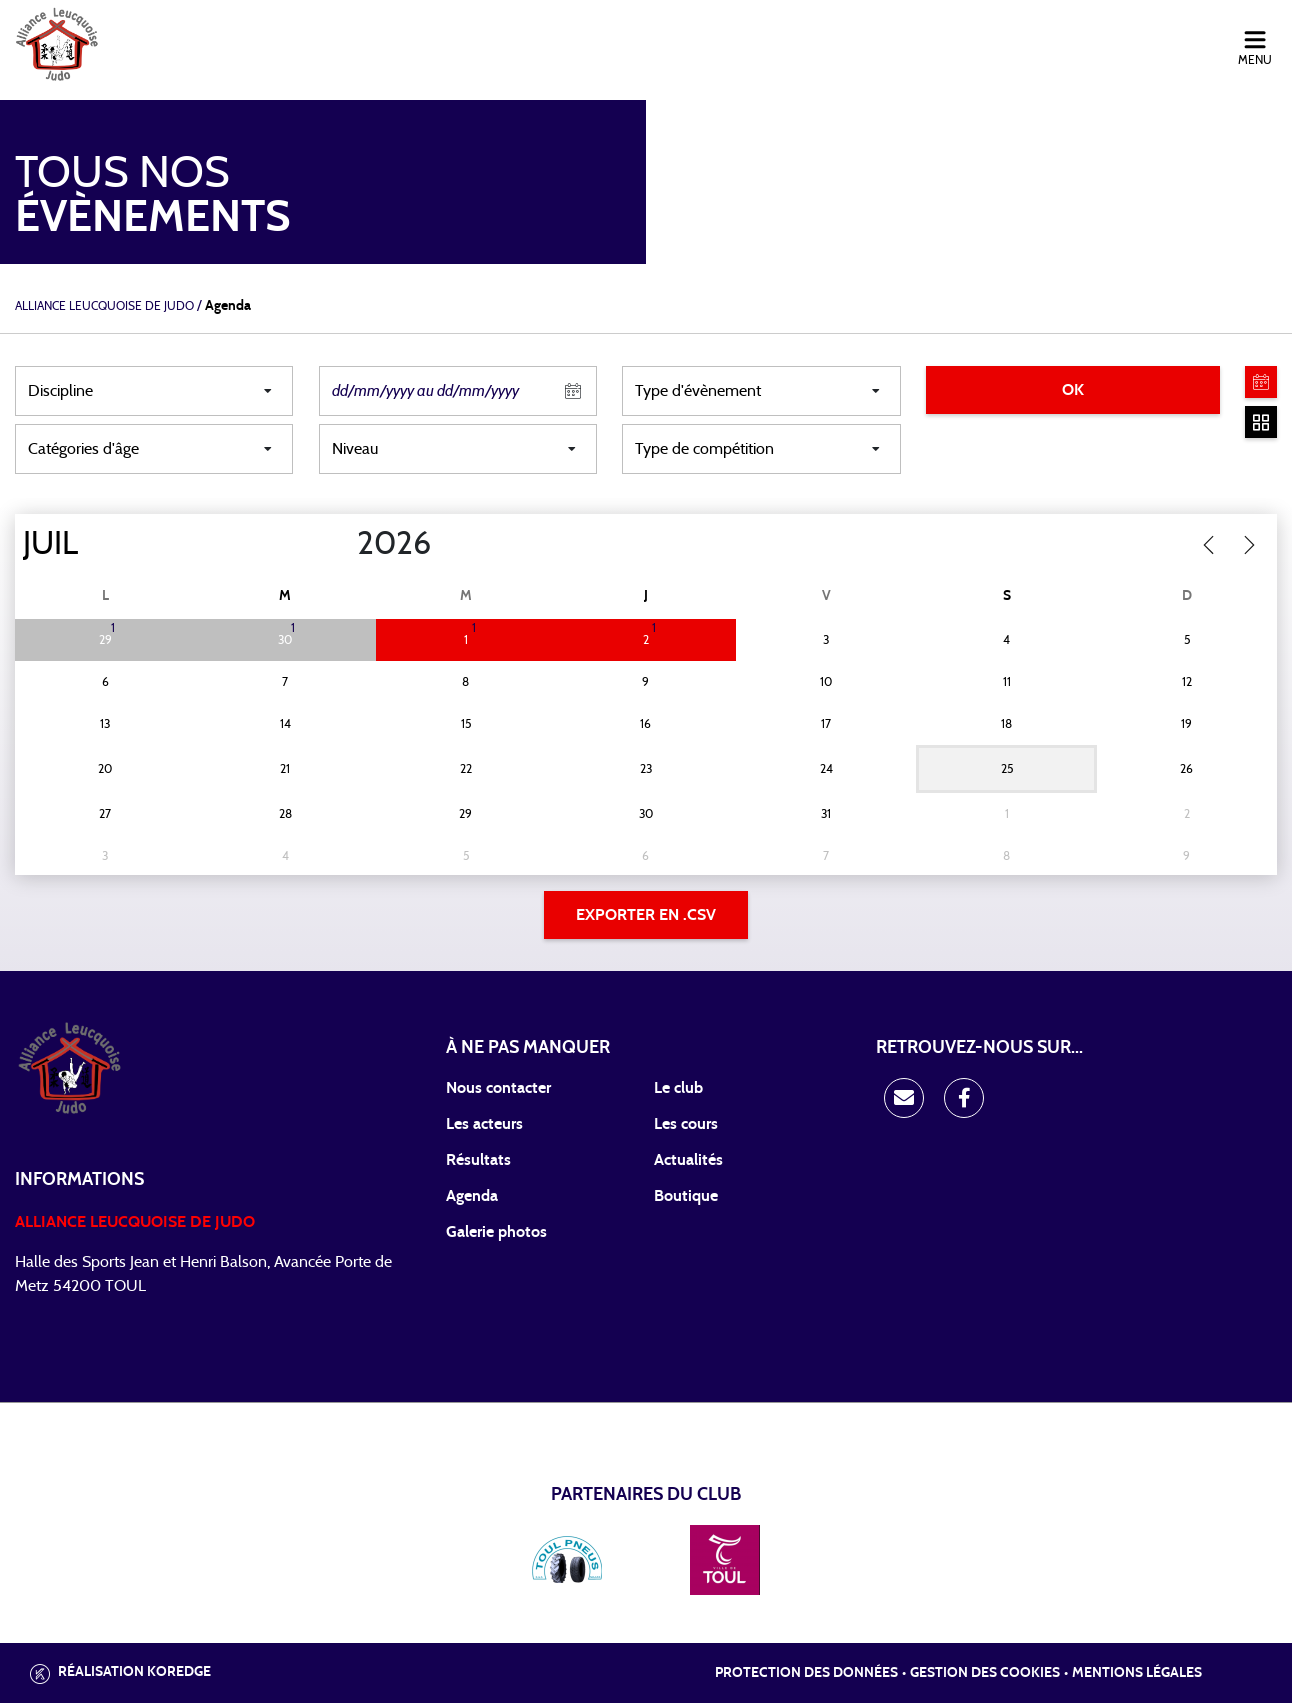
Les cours (686, 1124)
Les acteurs (484, 1124)
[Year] (341, 544)
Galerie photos (496, 1232)
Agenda (472, 1196)
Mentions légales (1137, 1673)
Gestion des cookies (985, 1673)
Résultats (478, 1160)
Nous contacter (498, 1088)
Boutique (686, 1196)
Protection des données (806, 1673)
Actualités (688, 1160)
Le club (678, 1088)
